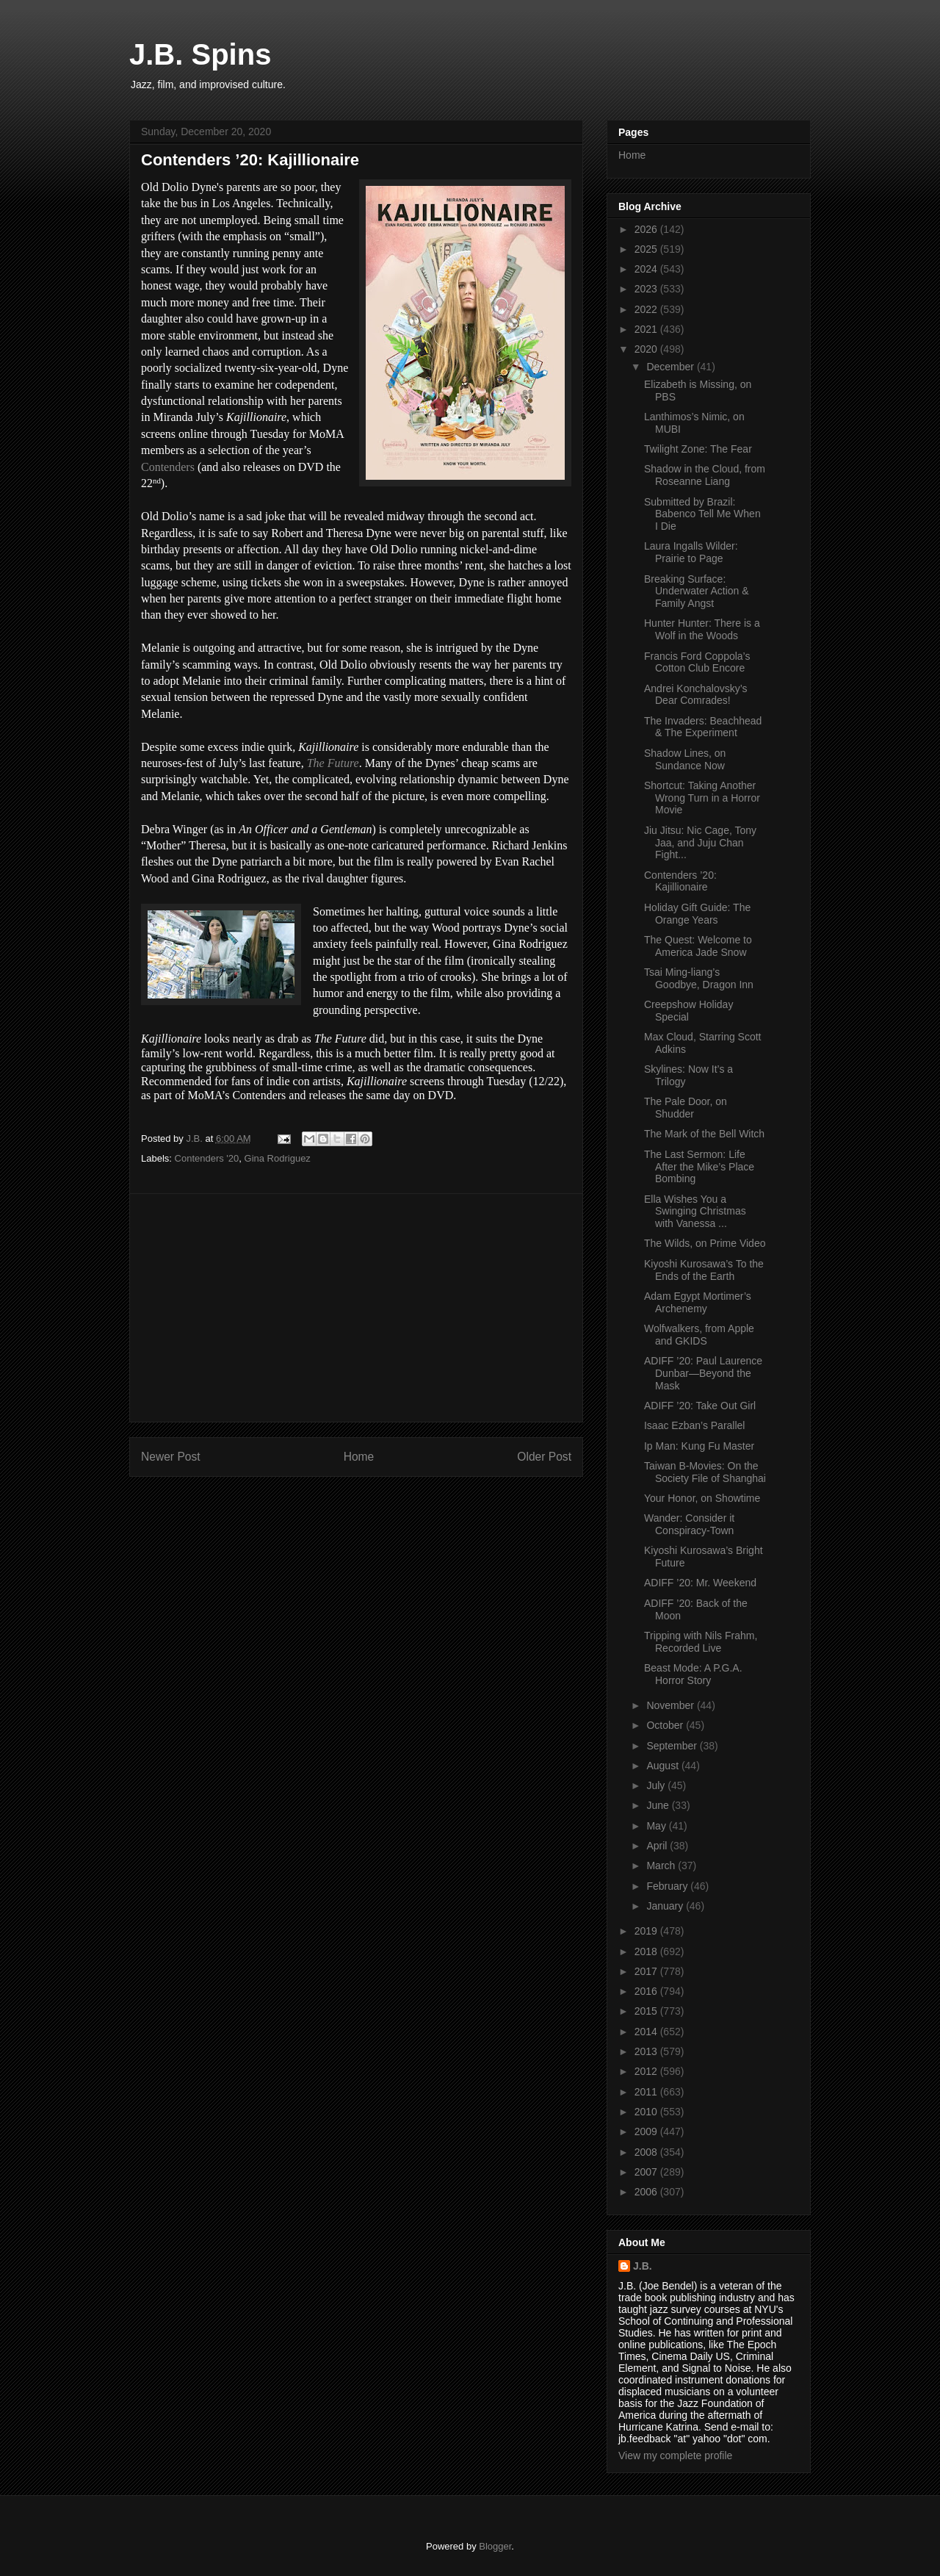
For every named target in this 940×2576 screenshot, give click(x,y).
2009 (647, 2131)
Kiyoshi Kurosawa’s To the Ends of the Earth (704, 1270)
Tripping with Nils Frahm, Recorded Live (700, 1642)
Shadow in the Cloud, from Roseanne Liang (704, 475)
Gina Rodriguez (278, 1158)
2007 (647, 2172)
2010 (647, 2112)
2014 (647, 2031)
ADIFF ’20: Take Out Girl (700, 1405)
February (668, 1886)
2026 (647, 229)
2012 (647, 2071)
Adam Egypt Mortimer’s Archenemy (697, 1302)
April (658, 1846)
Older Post (544, 1456)
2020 (647, 349)
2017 (647, 1971)
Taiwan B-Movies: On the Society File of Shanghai (705, 1472)
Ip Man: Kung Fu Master (699, 1446)
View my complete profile (675, 2455)
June (658, 1805)
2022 (647, 309)
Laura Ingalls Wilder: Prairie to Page (691, 552)
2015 (647, 2011)
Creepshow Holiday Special (688, 1011)
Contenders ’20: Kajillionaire (680, 881)
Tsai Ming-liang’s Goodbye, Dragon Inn (698, 978)
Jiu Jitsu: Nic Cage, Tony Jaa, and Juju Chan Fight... (700, 842)
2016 (647, 1991)
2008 (647, 2152)
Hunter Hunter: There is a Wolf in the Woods (702, 629)
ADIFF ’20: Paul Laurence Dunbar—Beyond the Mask (703, 1373)
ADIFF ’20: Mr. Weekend (700, 1583)
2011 (647, 2092)
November (671, 1705)
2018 (647, 1951)
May (657, 1826)
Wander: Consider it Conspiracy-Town (689, 1524)
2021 (647, 329)
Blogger (495, 2546)
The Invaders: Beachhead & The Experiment (703, 727)
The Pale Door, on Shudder (685, 1107)
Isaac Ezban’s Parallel (694, 1425)
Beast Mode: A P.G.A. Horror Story (693, 1674)
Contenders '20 (207, 1158)
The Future (333, 763)
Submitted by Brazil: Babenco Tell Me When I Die (702, 514)
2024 (647, 269)
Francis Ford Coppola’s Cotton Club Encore (697, 662)
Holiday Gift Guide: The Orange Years (697, 914)
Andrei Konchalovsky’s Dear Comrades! (696, 695)
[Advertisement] (356, 1308)
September (672, 1746)
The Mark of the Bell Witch (704, 1134)
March (662, 1865)
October (666, 1725)
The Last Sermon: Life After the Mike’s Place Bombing (699, 1166)
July (657, 1785)
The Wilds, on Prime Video (704, 1243)
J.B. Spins (200, 54)
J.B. (642, 2266)
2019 (647, 1931)
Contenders (168, 467)
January (666, 1906)
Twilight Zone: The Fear (698, 449)
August (663, 1765)
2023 (647, 289)
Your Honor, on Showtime (702, 1498)
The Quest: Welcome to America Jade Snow (698, 946)
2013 (647, 2051)
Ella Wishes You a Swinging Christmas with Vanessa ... (695, 1211)
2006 (647, 2192)
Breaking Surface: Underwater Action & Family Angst (696, 591)
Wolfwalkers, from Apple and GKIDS (699, 1335)
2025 (647, 249)
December (671, 367)
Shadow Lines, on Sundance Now (685, 759)
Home (359, 1456)
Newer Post (170, 1456)
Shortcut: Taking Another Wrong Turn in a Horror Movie (702, 798)
